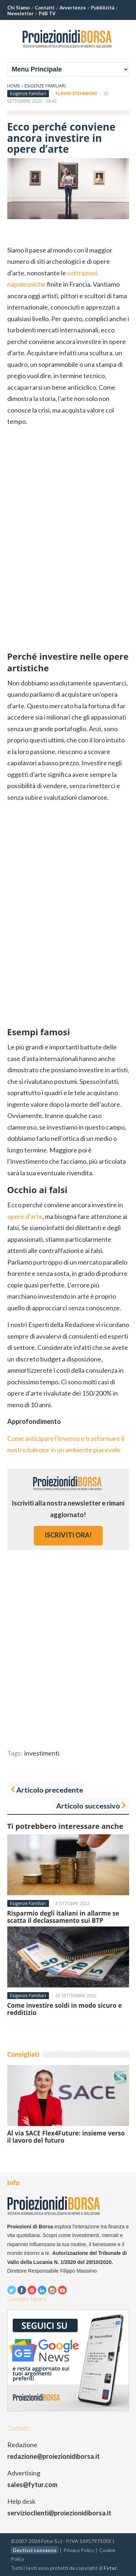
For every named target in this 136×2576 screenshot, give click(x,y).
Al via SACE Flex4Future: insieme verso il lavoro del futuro (66, 2137)
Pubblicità (102, 8)
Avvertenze (72, 8)
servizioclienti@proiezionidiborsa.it (59, 2513)
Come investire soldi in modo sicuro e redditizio (64, 2009)
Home (13, 86)
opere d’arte (24, 1216)
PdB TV (47, 13)
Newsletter (20, 13)
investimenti (41, 1753)
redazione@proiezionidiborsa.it (53, 2456)
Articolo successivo (88, 1805)
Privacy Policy (78, 2550)
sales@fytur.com (32, 2485)
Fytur (110, 2568)
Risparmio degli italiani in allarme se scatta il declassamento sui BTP (63, 1917)
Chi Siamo (18, 8)
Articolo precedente (49, 1789)
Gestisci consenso (35, 2550)
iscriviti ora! (68, 1535)
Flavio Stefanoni (76, 93)
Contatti (44, 8)
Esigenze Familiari (45, 86)
